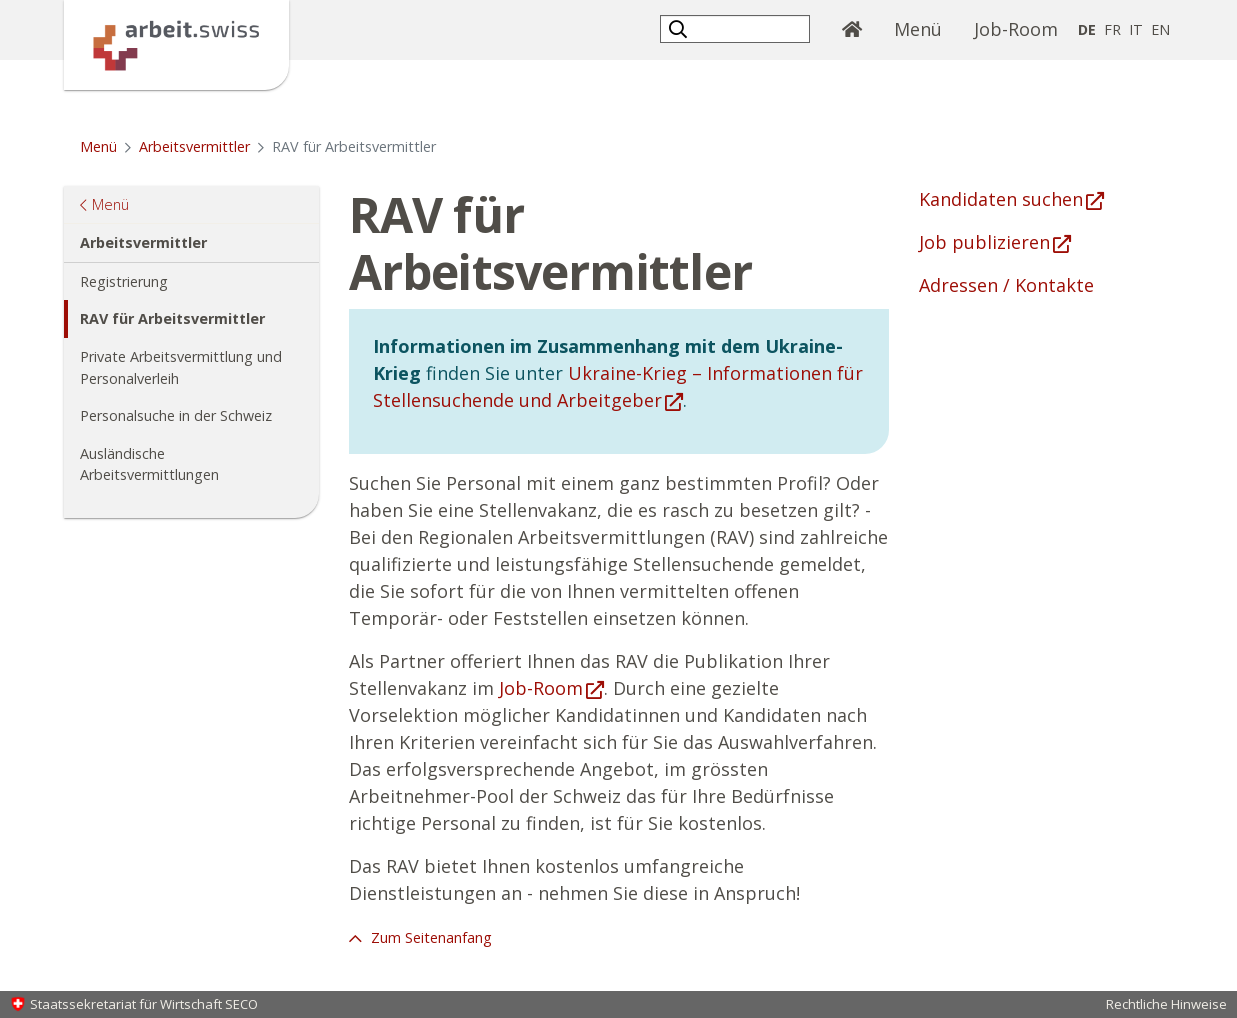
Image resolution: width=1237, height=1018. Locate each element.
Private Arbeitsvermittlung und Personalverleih (181, 367)
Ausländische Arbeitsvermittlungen (149, 464)
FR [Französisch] (1112, 29)
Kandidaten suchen (1001, 199)
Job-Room (1016, 29)
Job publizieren (984, 242)
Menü (926, 28)
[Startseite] (176, 43)
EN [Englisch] (1160, 29)
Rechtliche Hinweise (1166, 1004)
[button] (680, 28)
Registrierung (124, 281)
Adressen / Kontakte (1006, 285)
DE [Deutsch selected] (1087, 29)
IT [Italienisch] (1136, 29)
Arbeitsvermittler (194, 146)
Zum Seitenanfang (429, 937)
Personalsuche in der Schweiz (176, 415)
